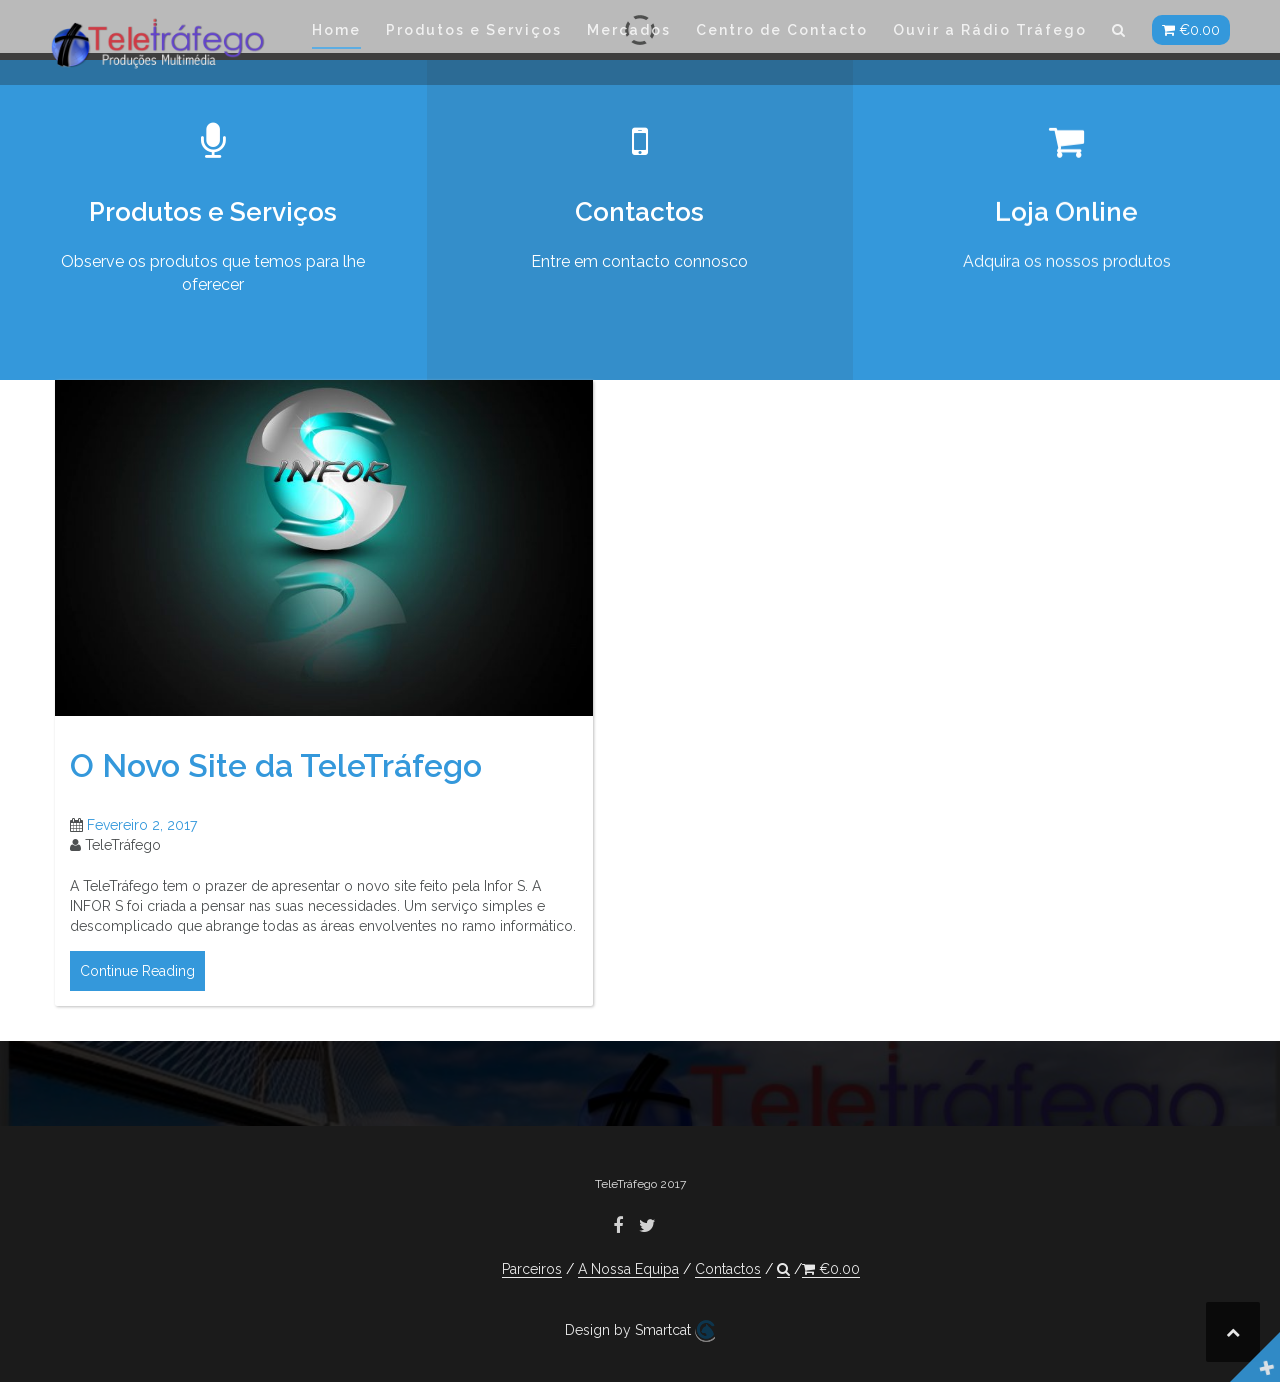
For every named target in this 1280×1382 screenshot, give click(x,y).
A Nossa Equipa (628, 1269)
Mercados (629, 30)
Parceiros (532, 1269)
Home (336, 30)
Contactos (728, 1269)
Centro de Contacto (782, 30)
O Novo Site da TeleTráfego (276, 783)
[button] (1119, 33)
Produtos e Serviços (474, 30)
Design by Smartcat (640, 1331)
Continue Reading (137, 989)
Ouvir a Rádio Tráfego (990, 30)
